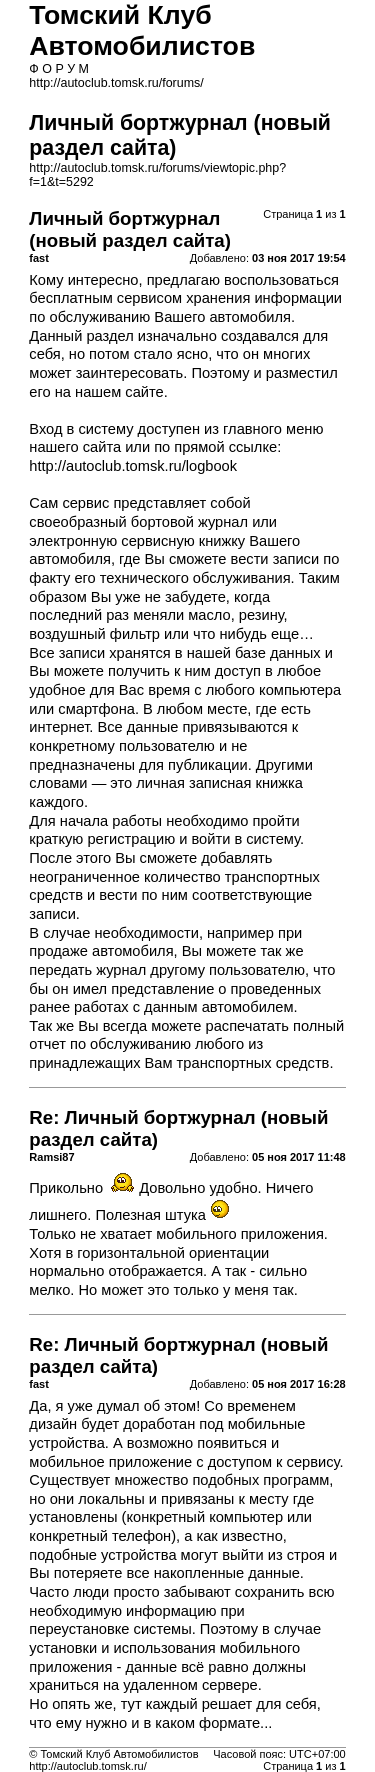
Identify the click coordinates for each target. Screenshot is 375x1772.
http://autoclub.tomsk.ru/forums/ (116, 83)
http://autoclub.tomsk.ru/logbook (133, 466)
